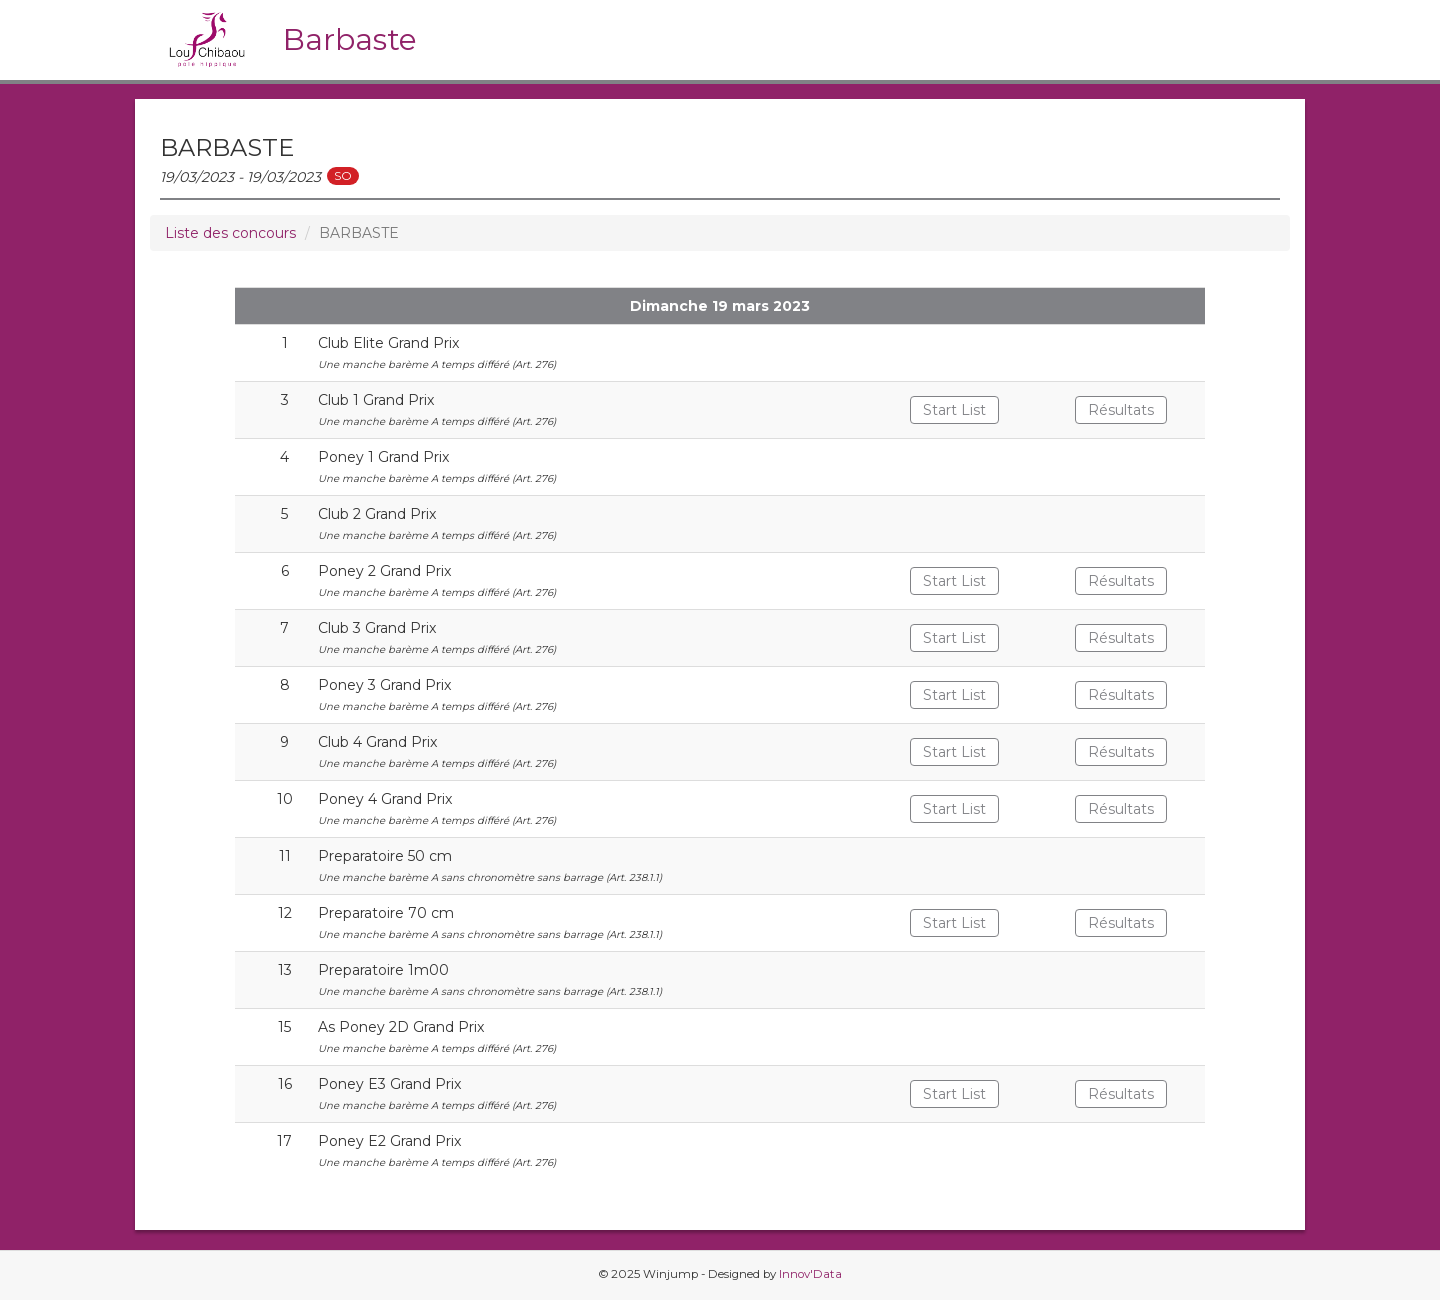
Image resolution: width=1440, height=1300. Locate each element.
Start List (954, 410)
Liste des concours (230, 233)
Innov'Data (810, 1274)
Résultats (1121, 410)
